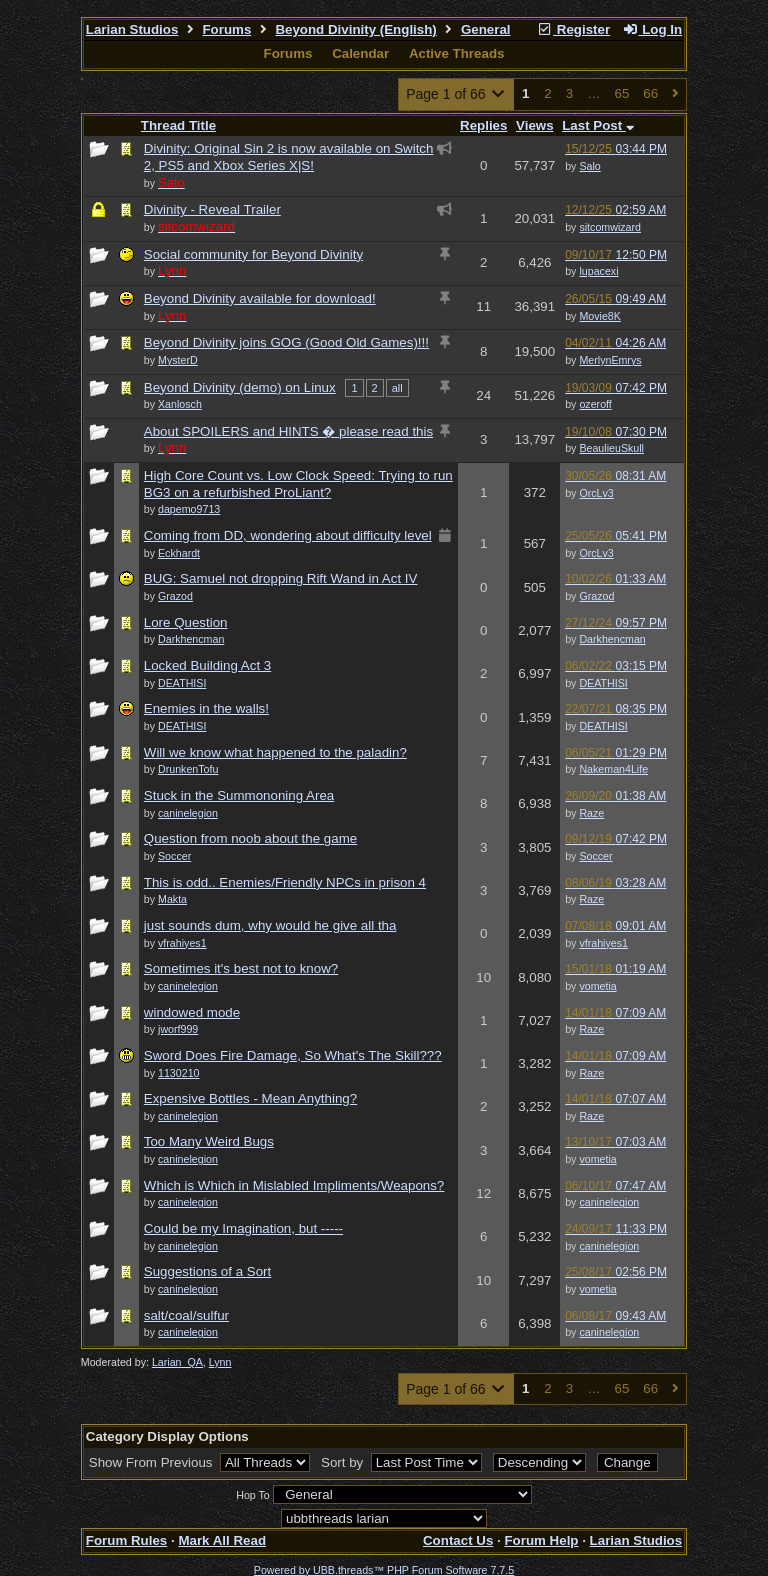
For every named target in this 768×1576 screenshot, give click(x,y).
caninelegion (609, 1202)
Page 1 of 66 (456, 94)
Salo (589, 166)
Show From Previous (152, 1462)
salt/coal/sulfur (186, 1315)
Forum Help (541, 1540)
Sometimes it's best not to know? (241, 968)
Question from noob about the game (250, 838)
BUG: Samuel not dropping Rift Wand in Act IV (281, 578)
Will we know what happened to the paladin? (275, 752)
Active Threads (457, 53)
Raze (591, 813)
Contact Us (458, 1540)
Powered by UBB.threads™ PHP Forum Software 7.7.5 (384, 1570)
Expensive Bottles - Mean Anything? (250, 1098)
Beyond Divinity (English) (355, 29)
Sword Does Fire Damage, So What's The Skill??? (293, 1055)
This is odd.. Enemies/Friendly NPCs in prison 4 (285, 882)
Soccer (595, 856)
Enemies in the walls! (206, 708)
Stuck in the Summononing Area (239, 795)
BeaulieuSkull (611, 448)
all (397, 388)
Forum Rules (126, 1540)
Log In (652, 29)
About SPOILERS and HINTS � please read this (288, 431)
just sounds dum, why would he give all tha (270, 925)
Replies (483, 125)
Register (573, 29)
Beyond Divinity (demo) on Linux (240, 387)
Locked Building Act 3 (207, 665)
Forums (226, 29)
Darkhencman (612, 639)
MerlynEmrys (610, 360)
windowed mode (192, 1012)
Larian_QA (177, 1362)
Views (535, 125)
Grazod (596, 596)
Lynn (220, 1362)
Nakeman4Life (613, 769)
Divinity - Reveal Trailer (212, 209)
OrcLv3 (596, 493)
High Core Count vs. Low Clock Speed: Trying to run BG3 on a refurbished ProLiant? (298, 484)
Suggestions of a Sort (207, 1271)
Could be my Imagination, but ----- (243, 1228)
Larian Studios (132, 29)
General (486, 29)
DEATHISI (603, 683)
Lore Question (186, 622)
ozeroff (595, 404)
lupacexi (598, 271)
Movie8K (599, 316)
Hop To (253, 1495)
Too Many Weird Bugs (209, 1141)
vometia (597, 986)
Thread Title (178, 125)
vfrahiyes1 (603, 943)
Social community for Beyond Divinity (253, 254)
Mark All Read (222, 1540)
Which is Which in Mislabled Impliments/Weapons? (294, 1185)
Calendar (360, 53)
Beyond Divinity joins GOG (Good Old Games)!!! (286, 342)
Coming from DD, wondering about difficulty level (288, 535)
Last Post (598, 125)
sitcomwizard (610, 227)
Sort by (344, 1462)
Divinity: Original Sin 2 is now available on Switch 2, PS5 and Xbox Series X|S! (289, 157)
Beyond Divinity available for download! (260, 298)
